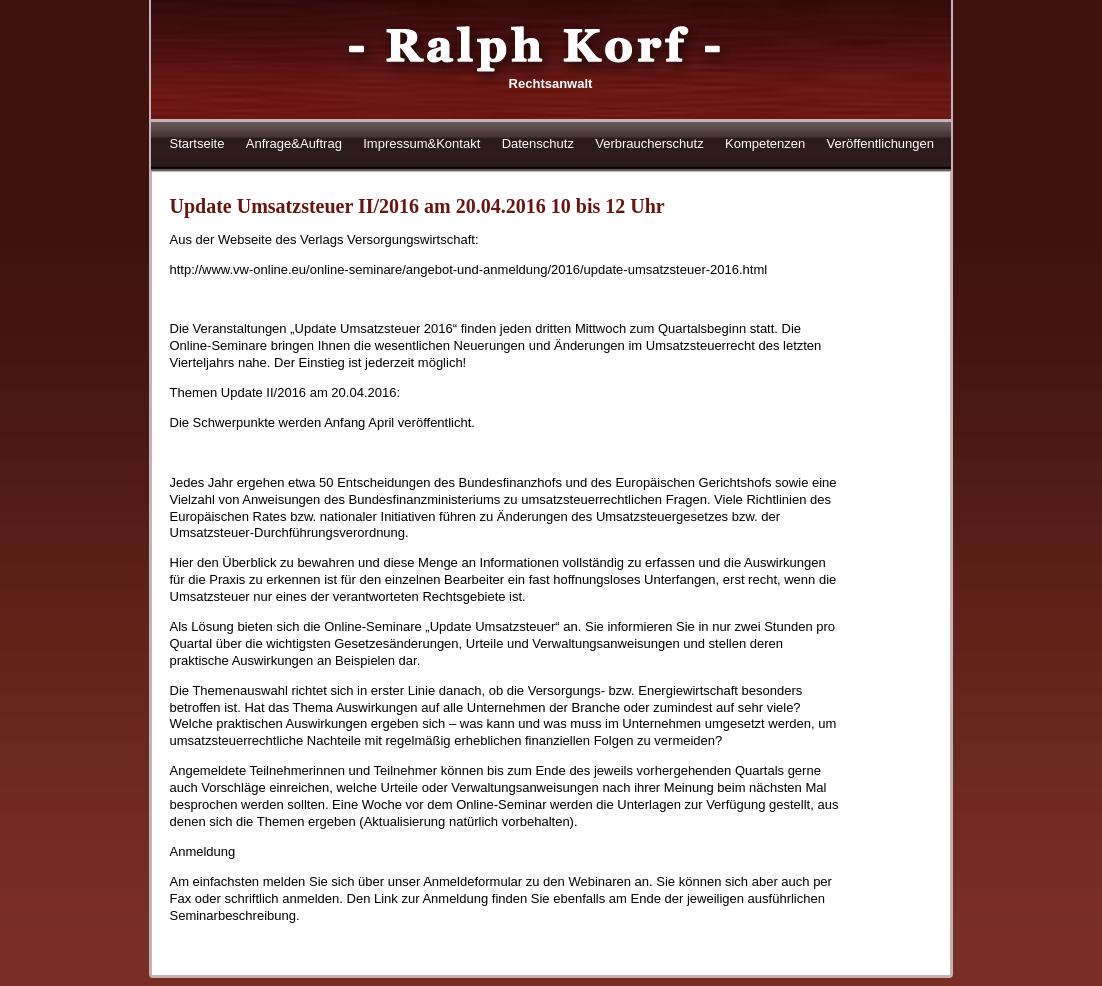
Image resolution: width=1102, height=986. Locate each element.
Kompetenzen (765, 143)
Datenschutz (538, 143)
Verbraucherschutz (649, 143)
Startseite (197, 143)
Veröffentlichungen (880, 143)
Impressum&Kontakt (421, 143)
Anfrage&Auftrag (294, 143)
